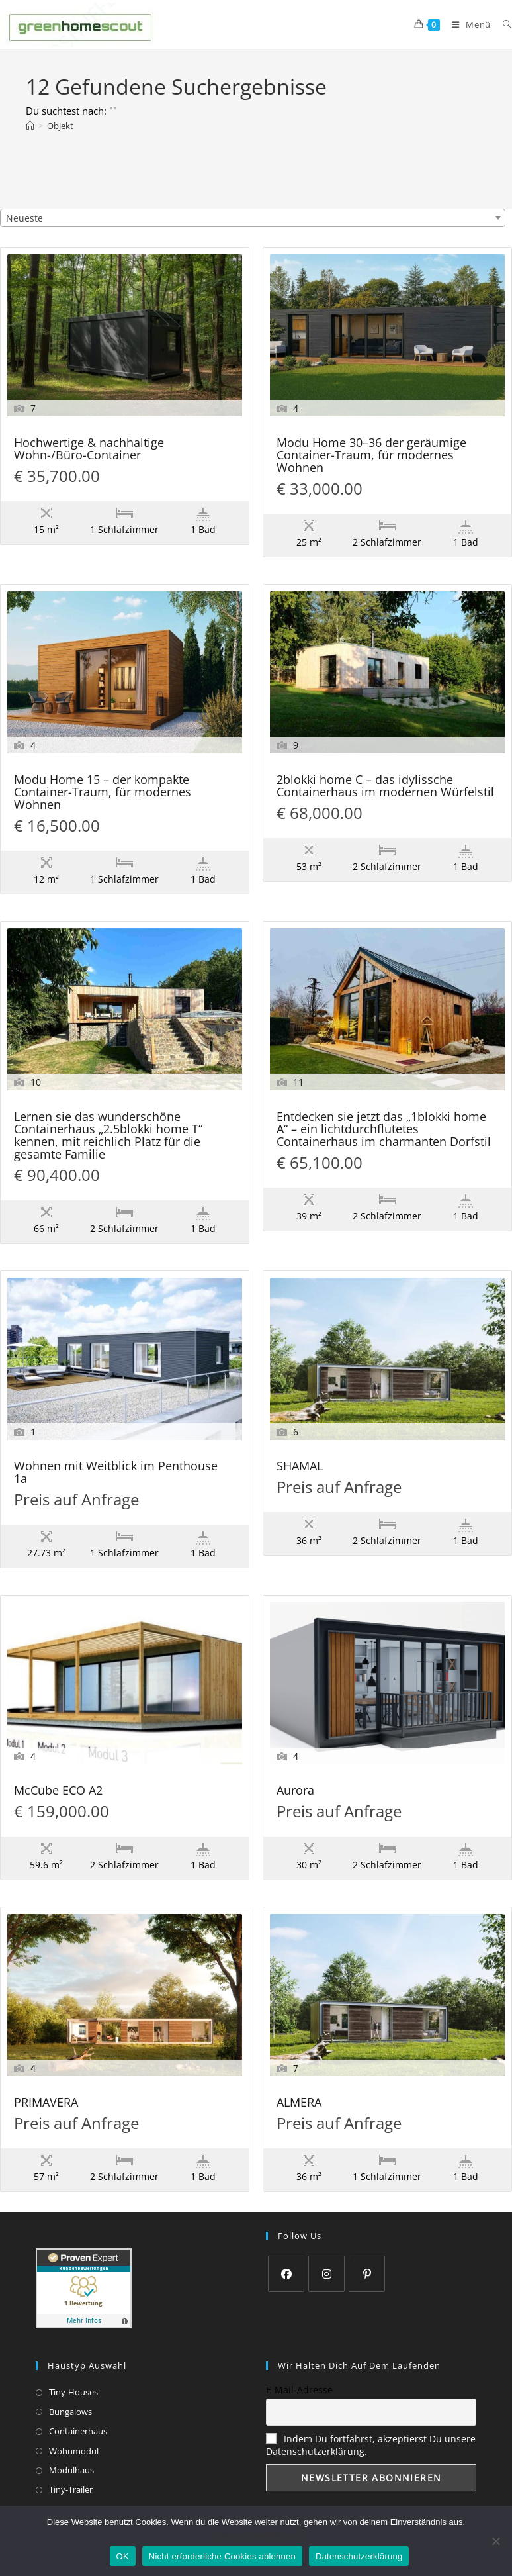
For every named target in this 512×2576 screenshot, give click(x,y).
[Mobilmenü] (467, 24)
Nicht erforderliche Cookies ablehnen (222, 2556)
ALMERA (299, 2103)
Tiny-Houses (73, 2392)
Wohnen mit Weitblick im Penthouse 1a (116, 1473)
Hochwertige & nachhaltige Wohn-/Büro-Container (89, 449)
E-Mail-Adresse (299, 2389)
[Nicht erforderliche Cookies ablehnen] (495, 2541)
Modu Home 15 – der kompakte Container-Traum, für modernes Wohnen (102, 792)
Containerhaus (78, 2431)
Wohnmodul (74, 2451)
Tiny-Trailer (71, 2489)
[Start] (30, 126)
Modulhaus (71, 2470)
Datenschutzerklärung (256, 2535)
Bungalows (70, 2412)
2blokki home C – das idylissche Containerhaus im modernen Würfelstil (385, 786)
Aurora (295, 1791)
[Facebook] (286, 2274)
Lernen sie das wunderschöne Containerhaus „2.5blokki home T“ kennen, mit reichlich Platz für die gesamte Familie (108, 1136)
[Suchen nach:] (502, 24)
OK (122, 2556)
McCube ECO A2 (58, 1791)
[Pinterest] (367, 2274)
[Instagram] (326, 2274)
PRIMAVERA (46, 2103)
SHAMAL (300, 1467)
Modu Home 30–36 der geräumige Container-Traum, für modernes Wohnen (371, 455)
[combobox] (252, 218)
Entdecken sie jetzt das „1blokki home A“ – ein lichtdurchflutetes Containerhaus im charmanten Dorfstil (384, 1129)
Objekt (60, 126)
